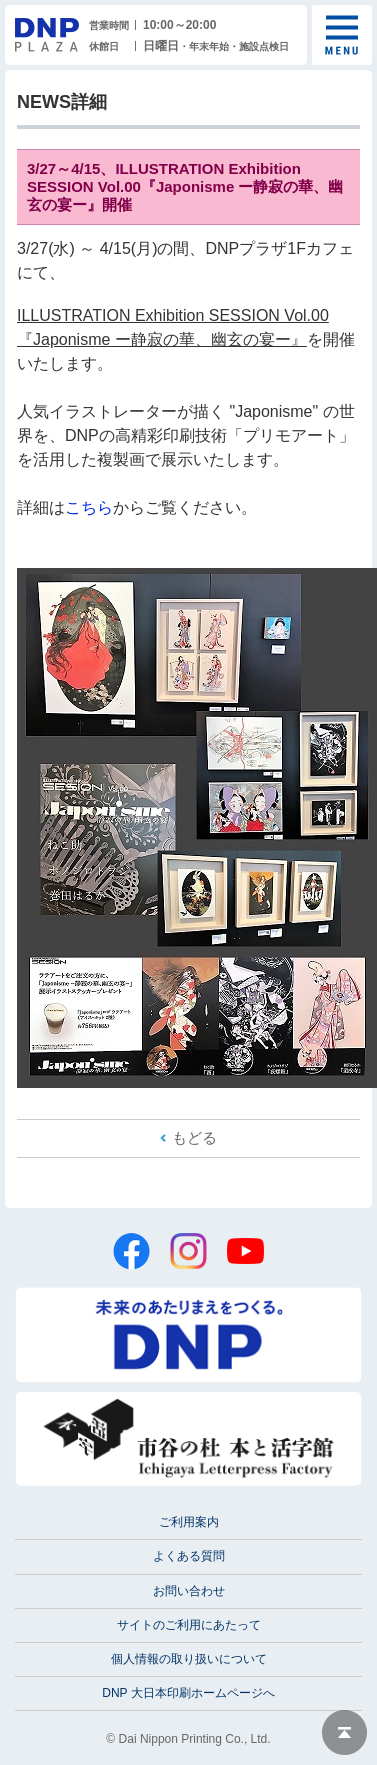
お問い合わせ (189, 1591)
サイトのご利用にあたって (189, 1625)
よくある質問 (189, 1556)
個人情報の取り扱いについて (189, 1659)
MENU (342, 35)
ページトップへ (344, 1732)
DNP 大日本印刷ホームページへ (188, 1693)
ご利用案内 (189, 1522)
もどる (194, 1137)
